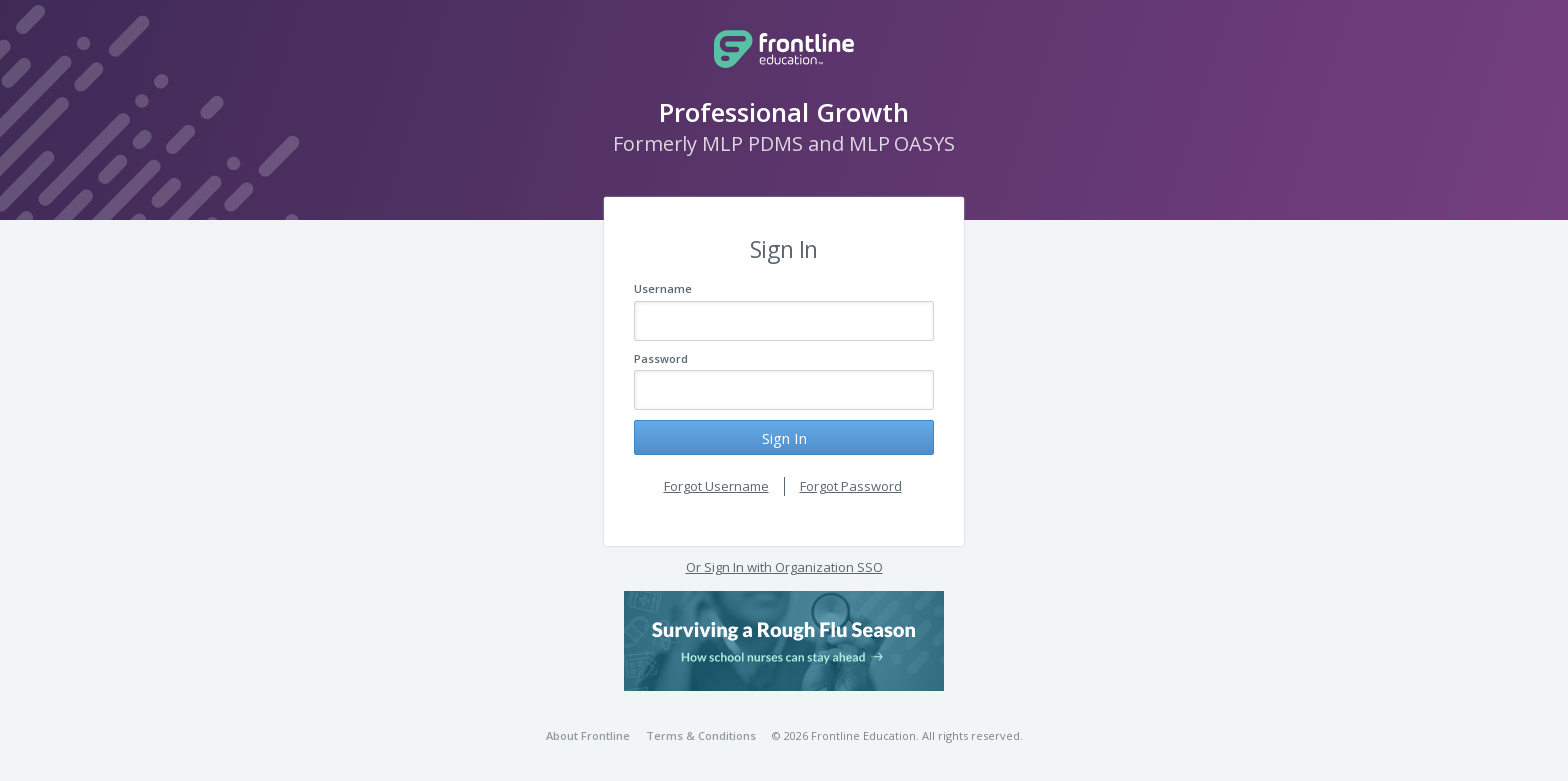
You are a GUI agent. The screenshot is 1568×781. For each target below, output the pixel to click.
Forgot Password (851, 486)
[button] (784, 641)
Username (663, 288)
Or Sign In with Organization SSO (784, 567)
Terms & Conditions (701, 735)
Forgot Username (716, 486)
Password (661, 358)
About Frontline (588, 735)
